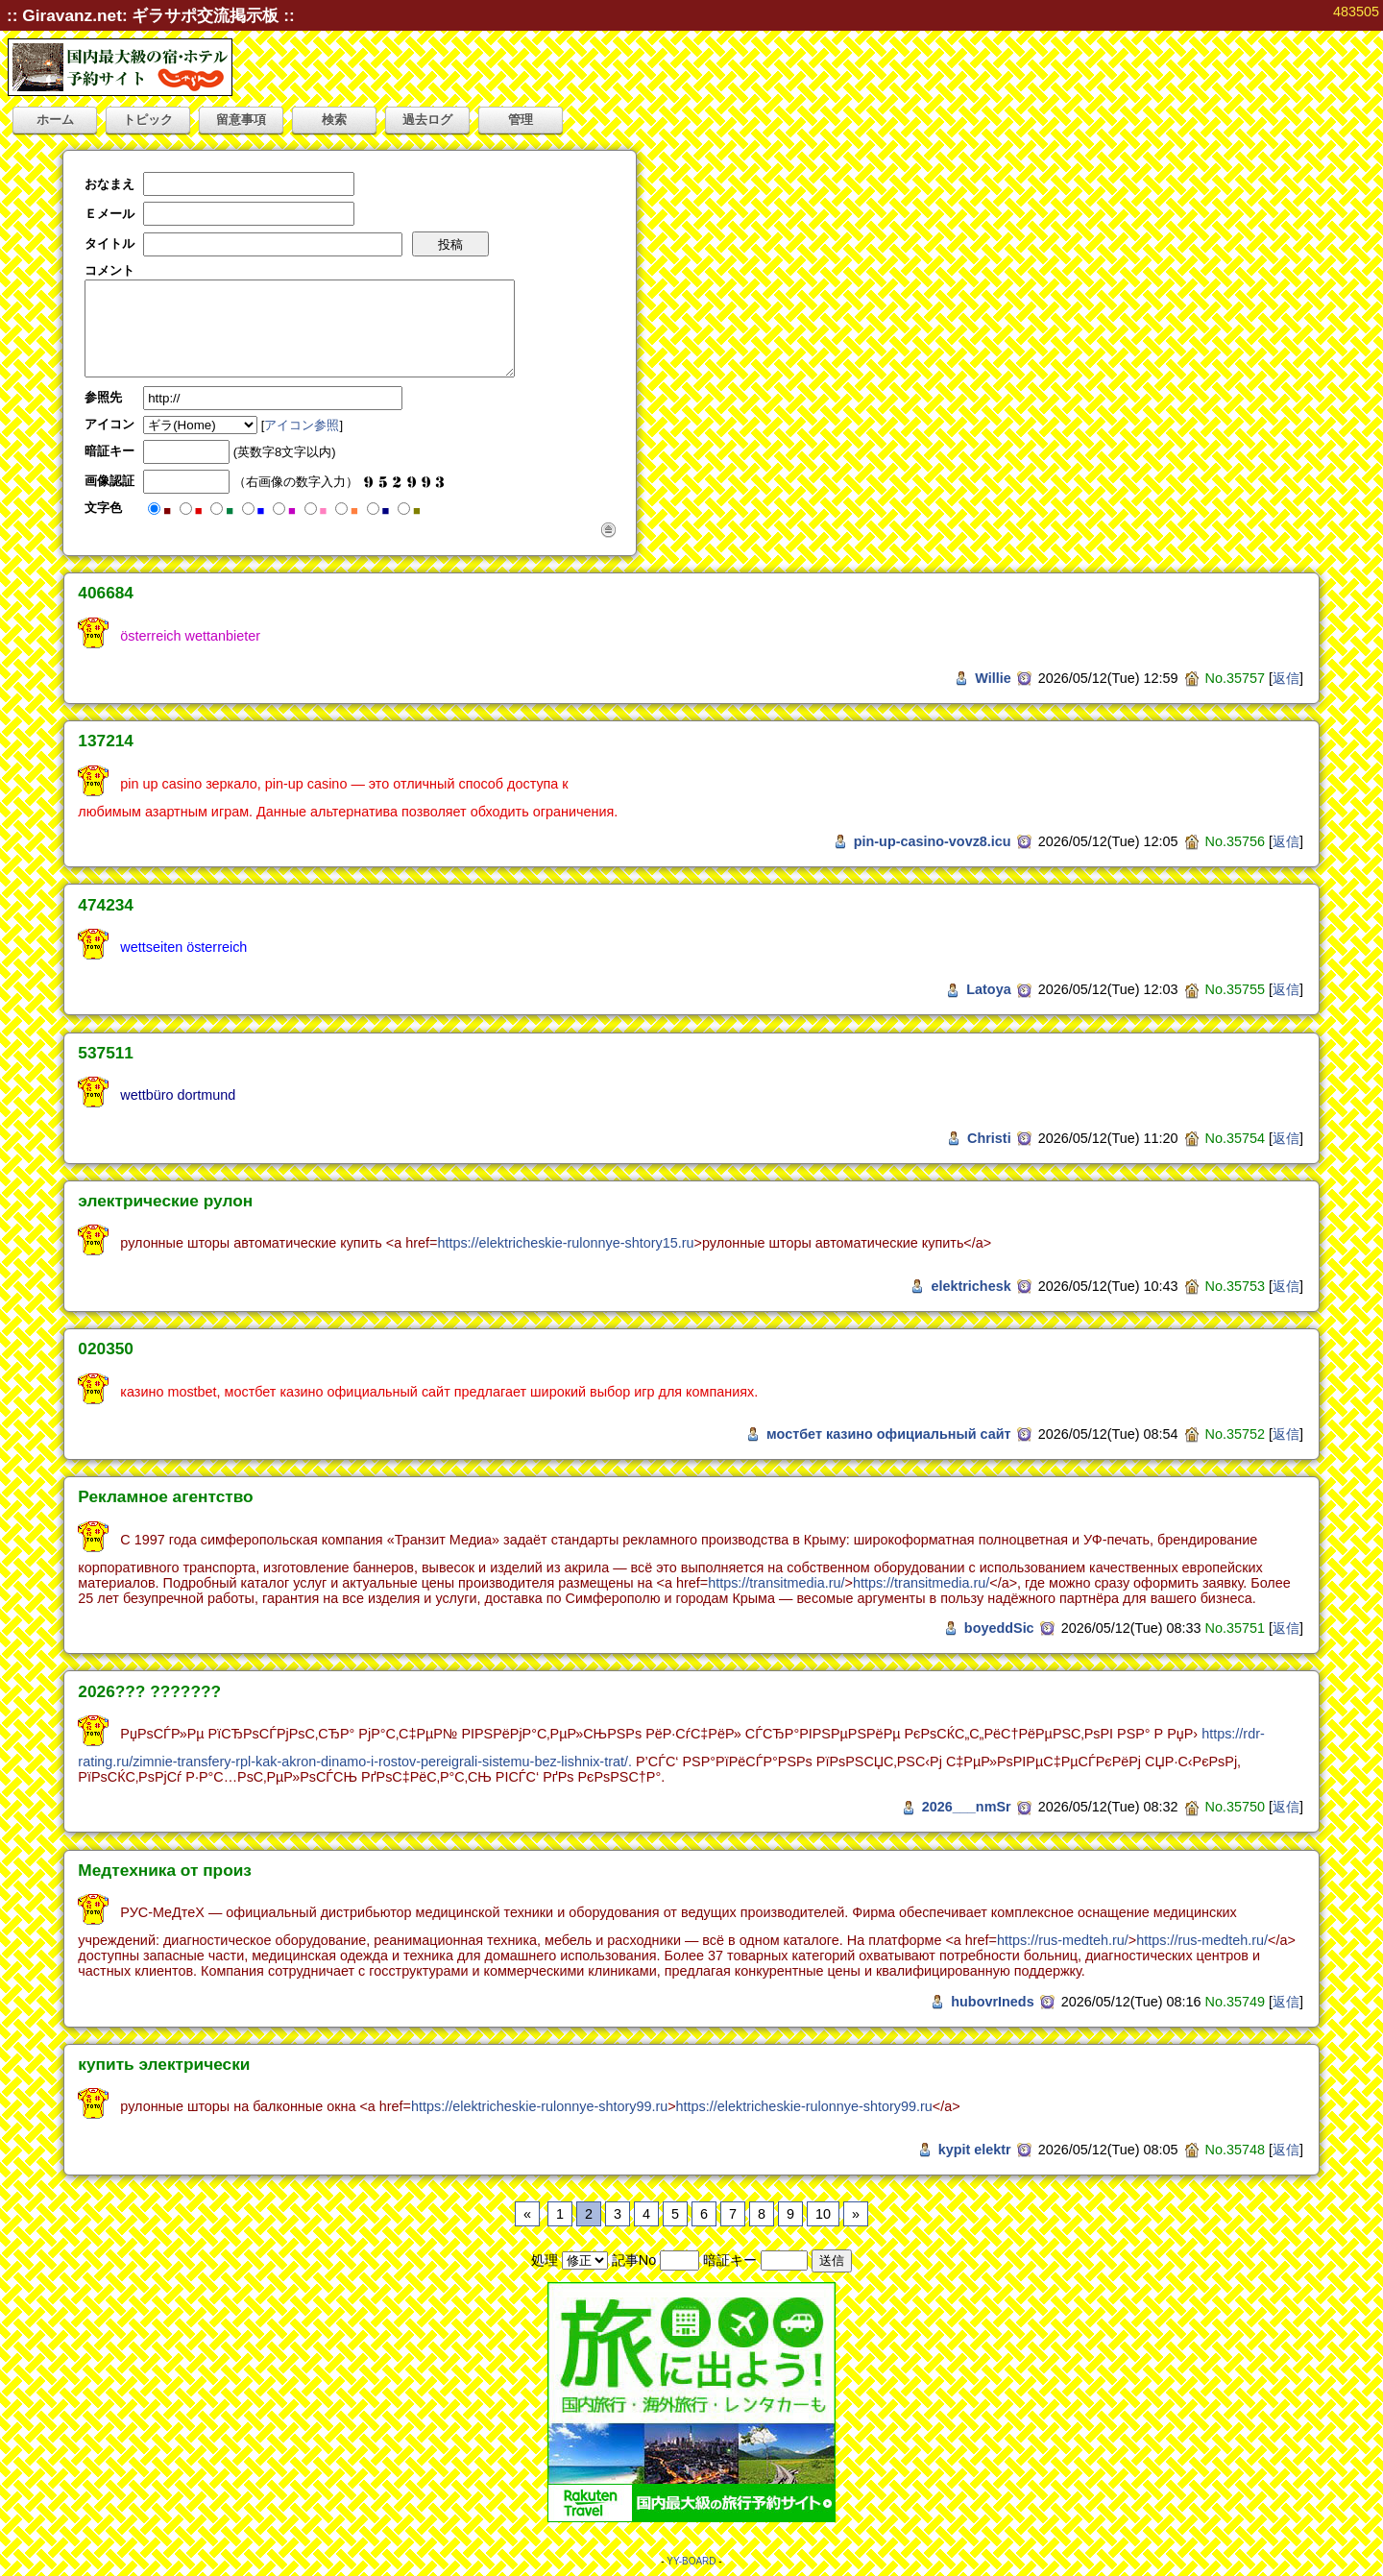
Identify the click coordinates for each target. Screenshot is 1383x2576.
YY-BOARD (691, 2561)
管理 (520, 119)
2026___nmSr (966, 1806)
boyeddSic (999, 1628)
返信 (1286, 678)
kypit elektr (974, 2149)
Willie (992, 678)
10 (823, 2214)
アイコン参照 (301, 425)
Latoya (988, 989)
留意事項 (241, 119)
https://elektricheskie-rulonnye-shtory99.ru (539, 2106)
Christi (989, 1138)
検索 (334, 119)
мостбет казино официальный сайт (888, 1434)
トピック (148, 119)
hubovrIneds (992, 2001)
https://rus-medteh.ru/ (1062, 1940)
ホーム (55, 119)
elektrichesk (970, 1286)
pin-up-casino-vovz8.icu (932, 841)
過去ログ (427, 119)
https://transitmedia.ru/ (776, 1583)
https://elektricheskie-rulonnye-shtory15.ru (565, 1243)
